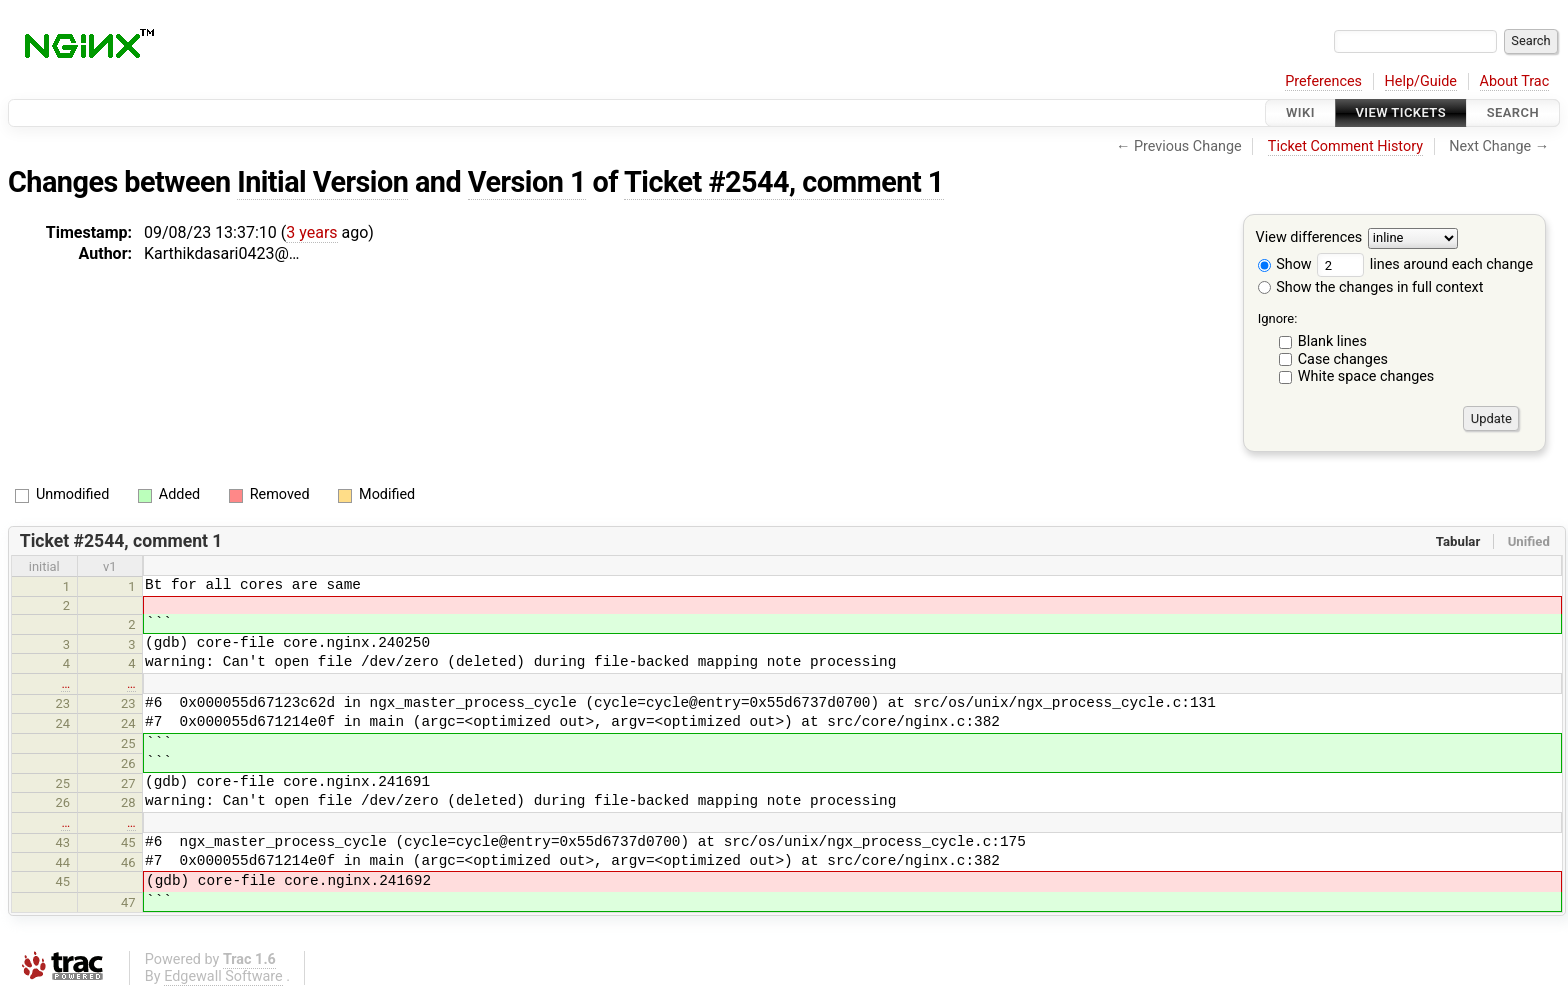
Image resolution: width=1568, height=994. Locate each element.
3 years (311, 232)
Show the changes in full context (1371, 287)
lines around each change (1425, 264)
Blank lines (1332, 341)
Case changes (1343, 359)
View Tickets (1401, 112)
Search (1513, 112)
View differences (1309, 238)
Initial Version (322, 182)
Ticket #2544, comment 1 (784, 182)
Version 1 (527, 182)
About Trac (1515, 81)
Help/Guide (1421, 81)
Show (1285, 264)
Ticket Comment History (1345, 146)
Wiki (1300, 112)
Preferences (1323, 81)
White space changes (1366, 376)
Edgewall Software (223, 976)
